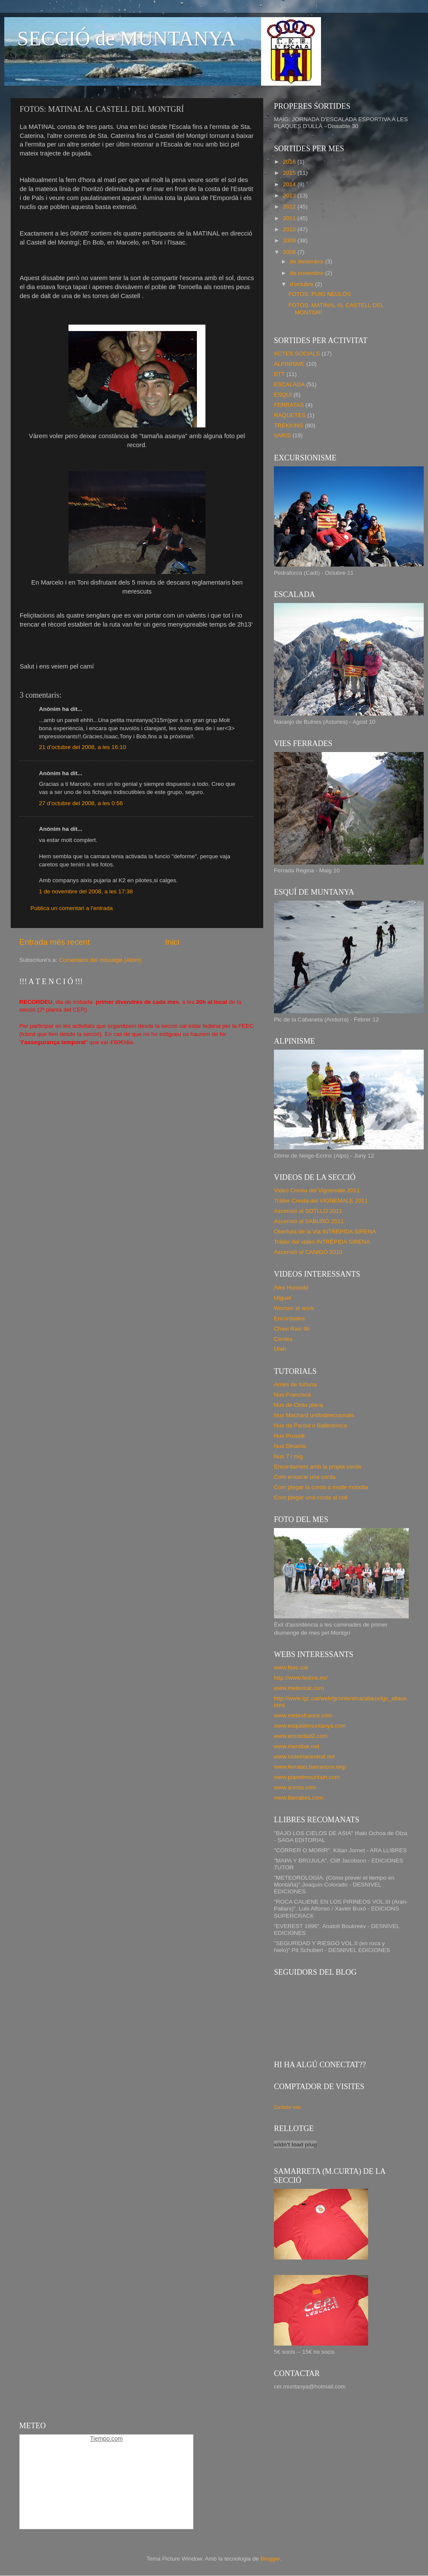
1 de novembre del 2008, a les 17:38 (86, 891)
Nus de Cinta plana (298, 1405)
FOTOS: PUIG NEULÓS (319, 294)
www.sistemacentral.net (304, 1756)
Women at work (294, 1308)
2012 (290, 206)
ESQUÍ (283, 394)
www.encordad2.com (300, 1736)
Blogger (270, 2558)
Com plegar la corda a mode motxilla (321, 1487)
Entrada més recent (54, 941)
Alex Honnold (291, 1287)
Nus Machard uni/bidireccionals (314, 1415)
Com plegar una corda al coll (311, 1497)
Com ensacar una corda (305, 1477)
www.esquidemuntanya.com (310, 1725)
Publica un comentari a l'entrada (71, 908)
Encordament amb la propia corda (317, 1466)
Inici (172, 941)
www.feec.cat (291, 1667)
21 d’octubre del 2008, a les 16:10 (82, 747)
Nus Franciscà (292, 1394)
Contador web (287, 2107)
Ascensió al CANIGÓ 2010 (308, 1252)
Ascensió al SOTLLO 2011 (308, 1211)
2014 (290, 184)
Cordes (283, 1339)
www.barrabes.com (298, 1797)
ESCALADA (289, 384)
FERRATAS (289, 405)
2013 (290, 195)
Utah (280, 1349)
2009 (290, 240)
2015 (290, 173)
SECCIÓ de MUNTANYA (126, 38)
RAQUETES (290, 415)
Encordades (289, 1318)
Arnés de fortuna (295, 1384)
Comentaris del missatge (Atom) (100, 960)
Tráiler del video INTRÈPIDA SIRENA (322, 1242)
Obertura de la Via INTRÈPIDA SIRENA (325, 1231)
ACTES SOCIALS (297, 353)
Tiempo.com (106, 2438)
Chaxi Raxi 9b (292, 1328)
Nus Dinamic (290, 1446)
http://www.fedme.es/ (300, 1678)
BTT (279, 374)
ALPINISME (289, 364)
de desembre (307, 261)
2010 (290, 229)
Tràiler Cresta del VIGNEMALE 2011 (321, 1200)
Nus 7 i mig (288, 1456)
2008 (290, 252)
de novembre (307, 273)
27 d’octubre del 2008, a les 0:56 (81, 803)
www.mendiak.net (296, 1746)
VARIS (282, 435)
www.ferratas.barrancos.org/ (310, 1767)
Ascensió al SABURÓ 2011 (309, 1221)
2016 (290, 161)
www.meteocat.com (299, 1688)
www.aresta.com (295, 1787)
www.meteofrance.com (303, 1715)
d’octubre (302, 284)
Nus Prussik (289, 1436)
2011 (290, 218)
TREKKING (288, 425)
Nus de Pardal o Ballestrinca (310, 1425)
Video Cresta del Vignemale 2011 (317, 1190)
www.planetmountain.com (307, 1777)
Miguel (282, 1298)
